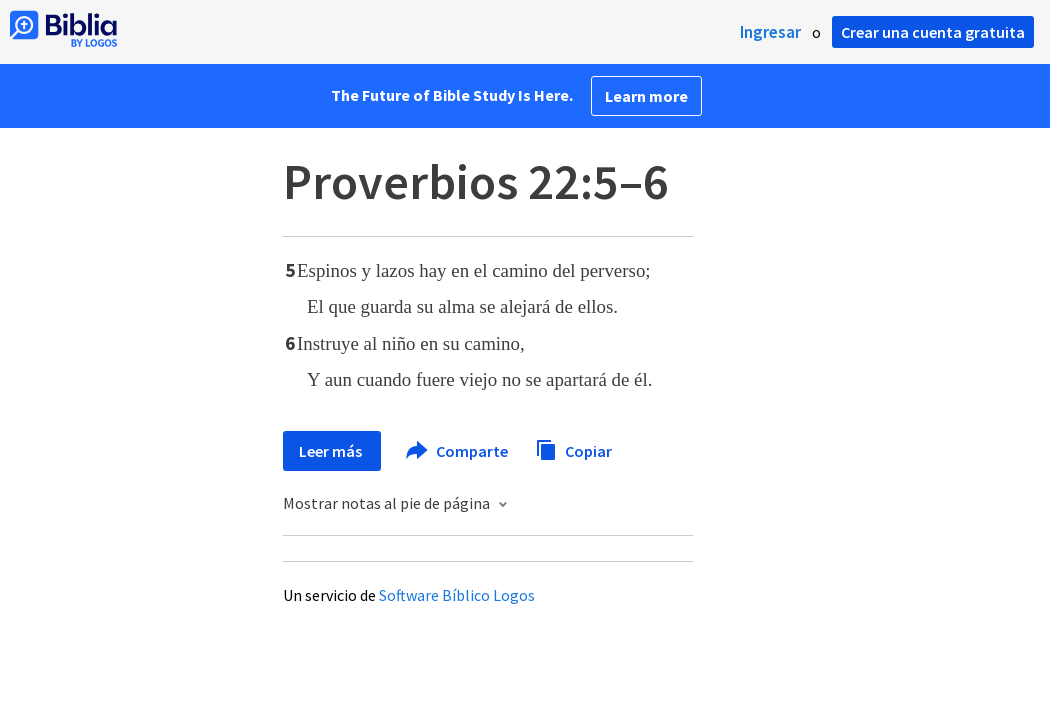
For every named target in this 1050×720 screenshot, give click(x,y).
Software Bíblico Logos (457, 595)
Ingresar (770, 32)
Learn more (646, 96)
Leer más (332, 451)
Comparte (458, 451)
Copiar (573, 448)
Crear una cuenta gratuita (933, 32)
